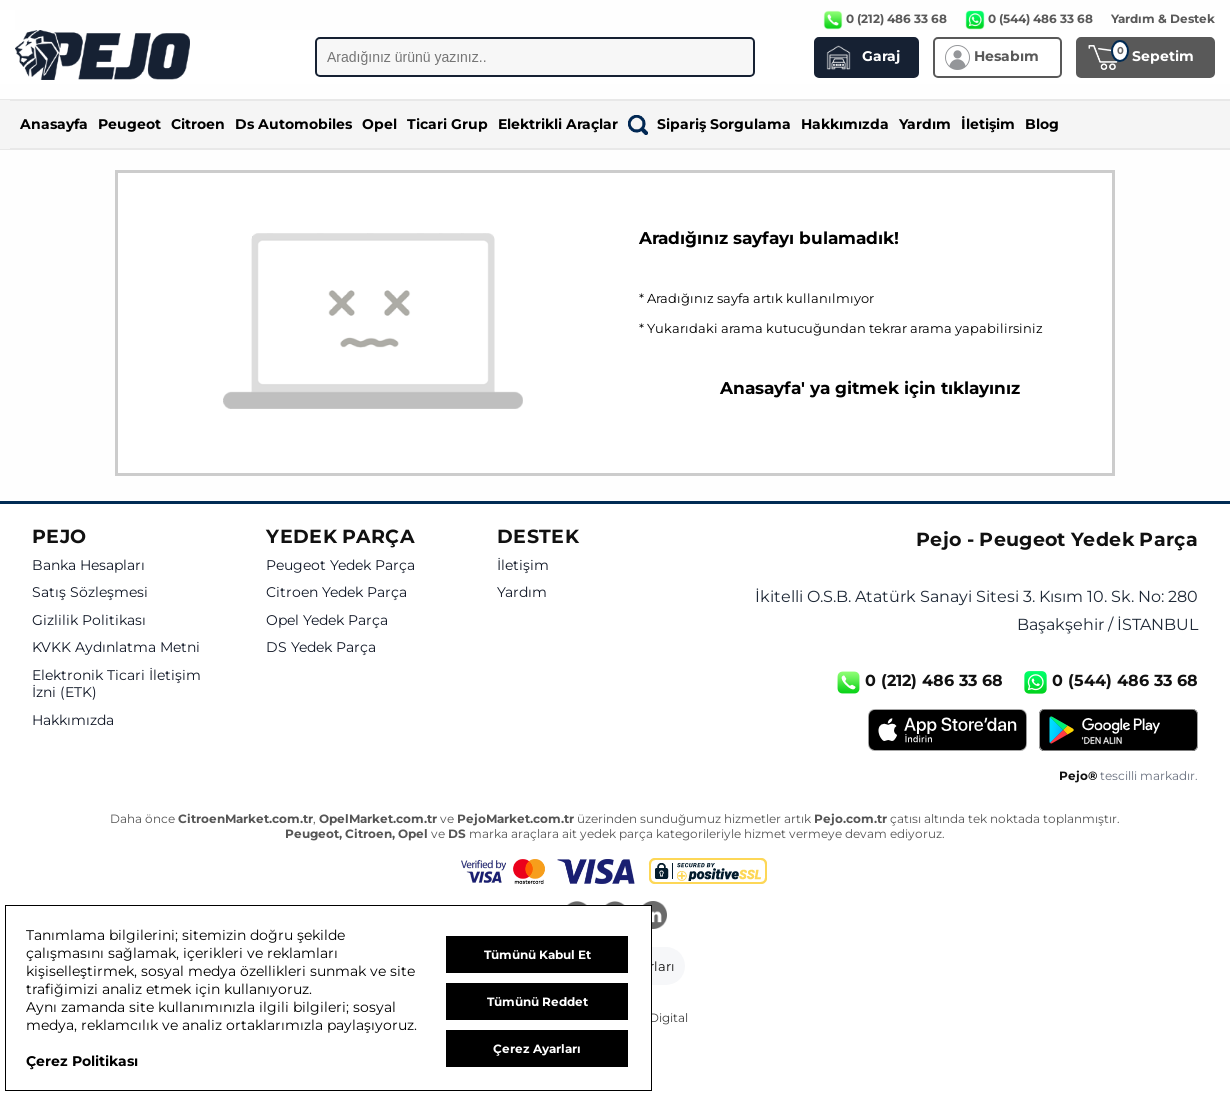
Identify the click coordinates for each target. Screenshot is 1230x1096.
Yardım (925, 124)
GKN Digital (653, 1017)
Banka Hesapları (88, 565)
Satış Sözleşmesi (90, 592)
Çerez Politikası (82, 1061)
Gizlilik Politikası (89, 620)
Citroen (198, 124)
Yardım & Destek (1163, 18)
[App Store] (947, 730)
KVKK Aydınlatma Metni (116, 647)
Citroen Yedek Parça (336, 592)
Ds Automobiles (293, 124)
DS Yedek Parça (321, 647)
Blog (1042, 124)
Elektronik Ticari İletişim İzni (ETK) (116, 684)
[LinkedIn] (653, 917)
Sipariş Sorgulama (709, 124)
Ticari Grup (447, 124)
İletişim (988, 124)
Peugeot (129, 124)
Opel (379, 124)
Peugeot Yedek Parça (340, 565)
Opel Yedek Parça (327, 620)
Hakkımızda (845, 124)
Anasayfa (54, 124)
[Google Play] (1118, 730)
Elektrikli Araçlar (558, 124)
